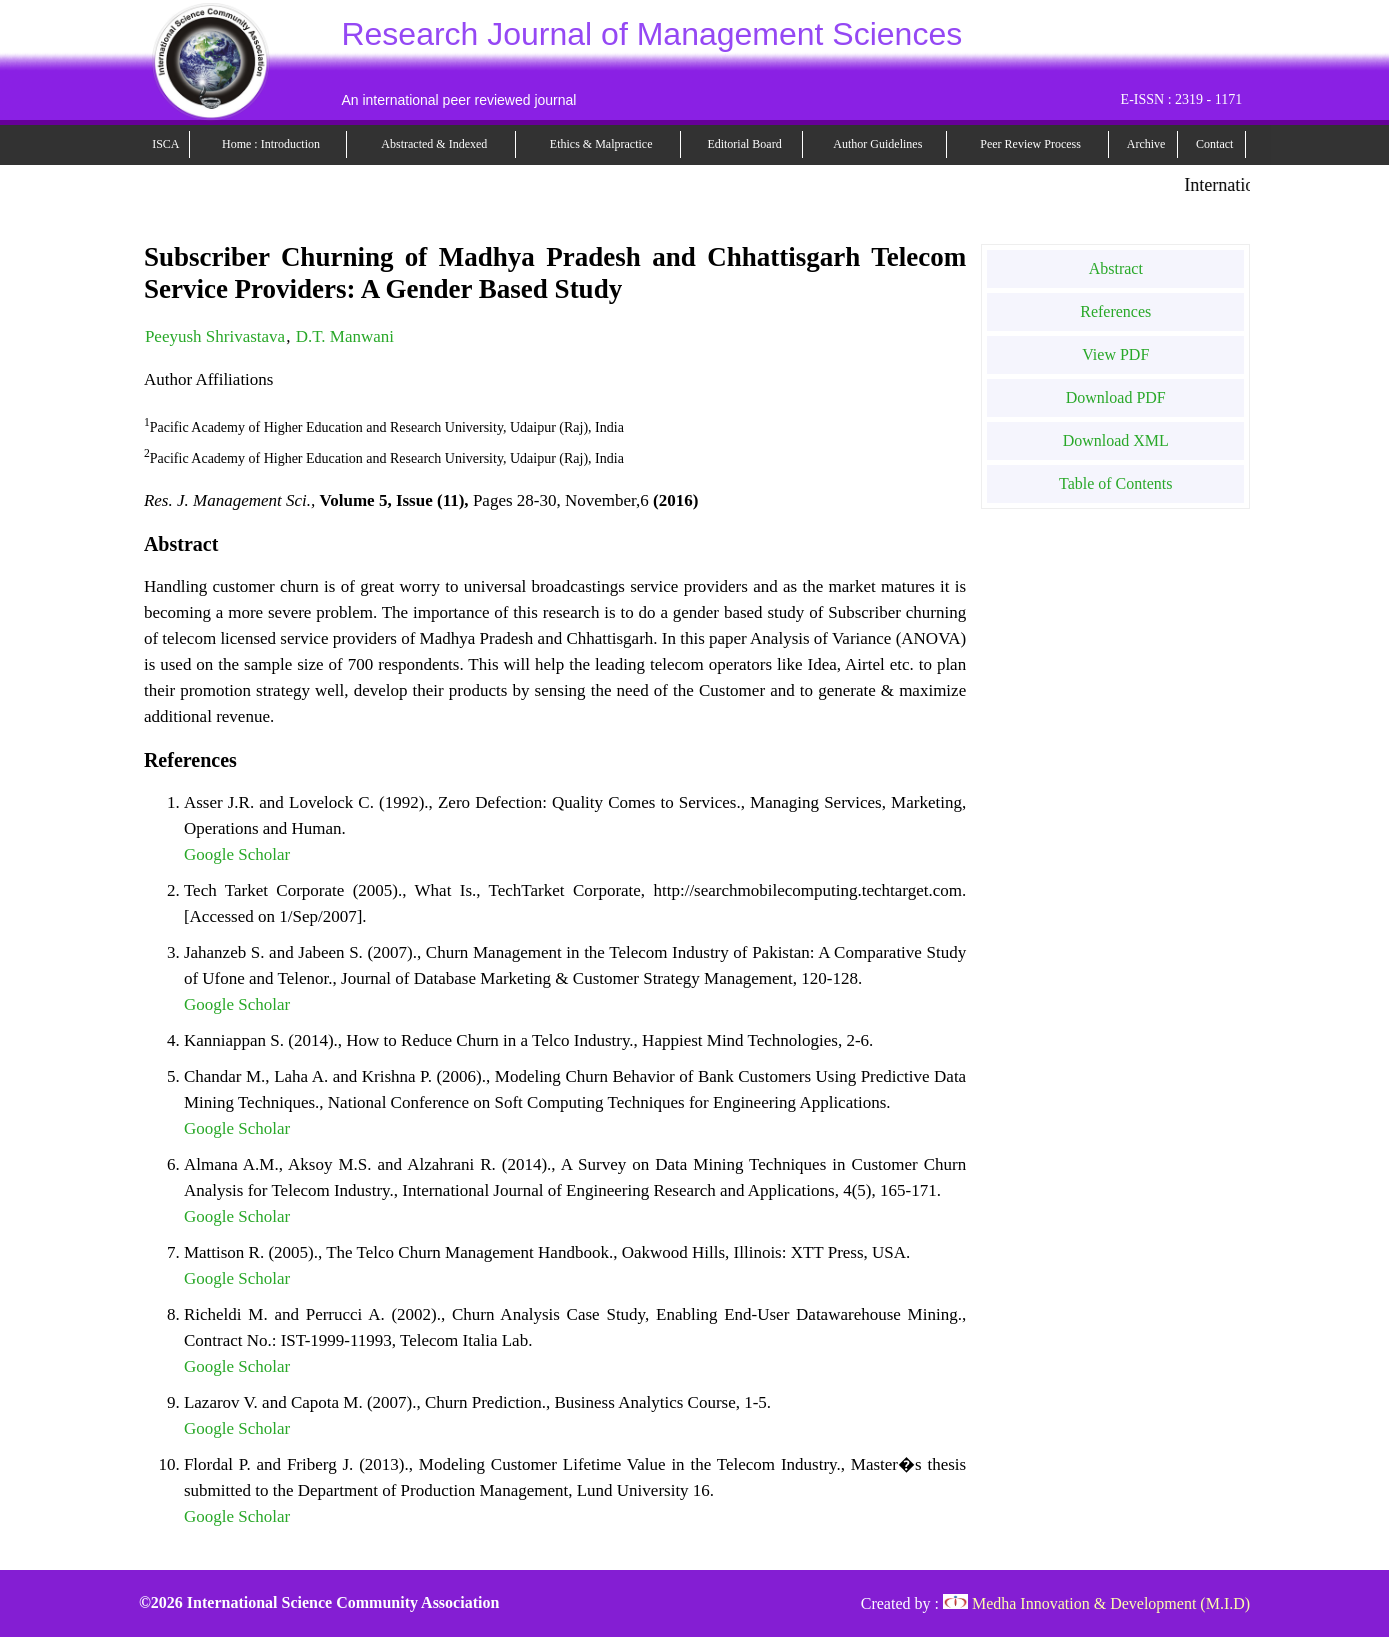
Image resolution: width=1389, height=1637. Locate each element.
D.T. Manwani (345, 336)
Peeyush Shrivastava (215, 336)
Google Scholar (237, 854)
